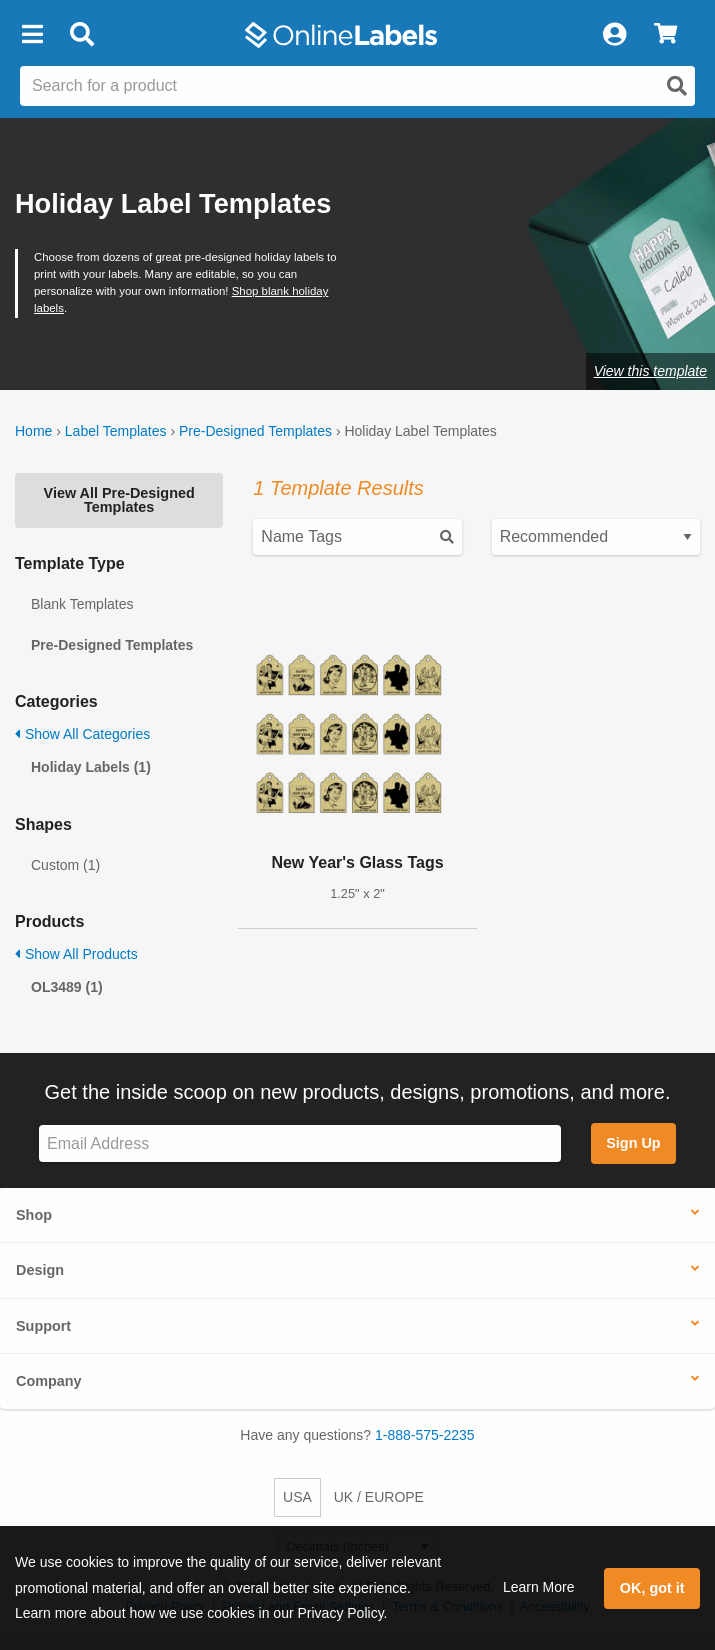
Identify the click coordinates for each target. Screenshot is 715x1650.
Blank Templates (82, 604)
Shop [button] (34, 1215)
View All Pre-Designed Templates (119, 500)
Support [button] (43, 1326)
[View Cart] (665, 35)
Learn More (539, 1587)
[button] (32, 35)
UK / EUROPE (379, 1497)
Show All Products (76, 954)
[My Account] (614, 35)
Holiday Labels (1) (91, 767)
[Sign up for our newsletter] (300, 1143)
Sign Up (633, 1143)
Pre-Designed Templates (255, 431)
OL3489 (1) (67, 987)
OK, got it (652, 1588)
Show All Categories (82, 734)
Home (33, 431)
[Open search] (677, 86)
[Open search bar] (81, 35)
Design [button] (40, 1270)
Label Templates (116, 431)
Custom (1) (65, 865)
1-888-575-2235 (425, 1435)
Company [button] (49, 1381)
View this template (650, 371)
